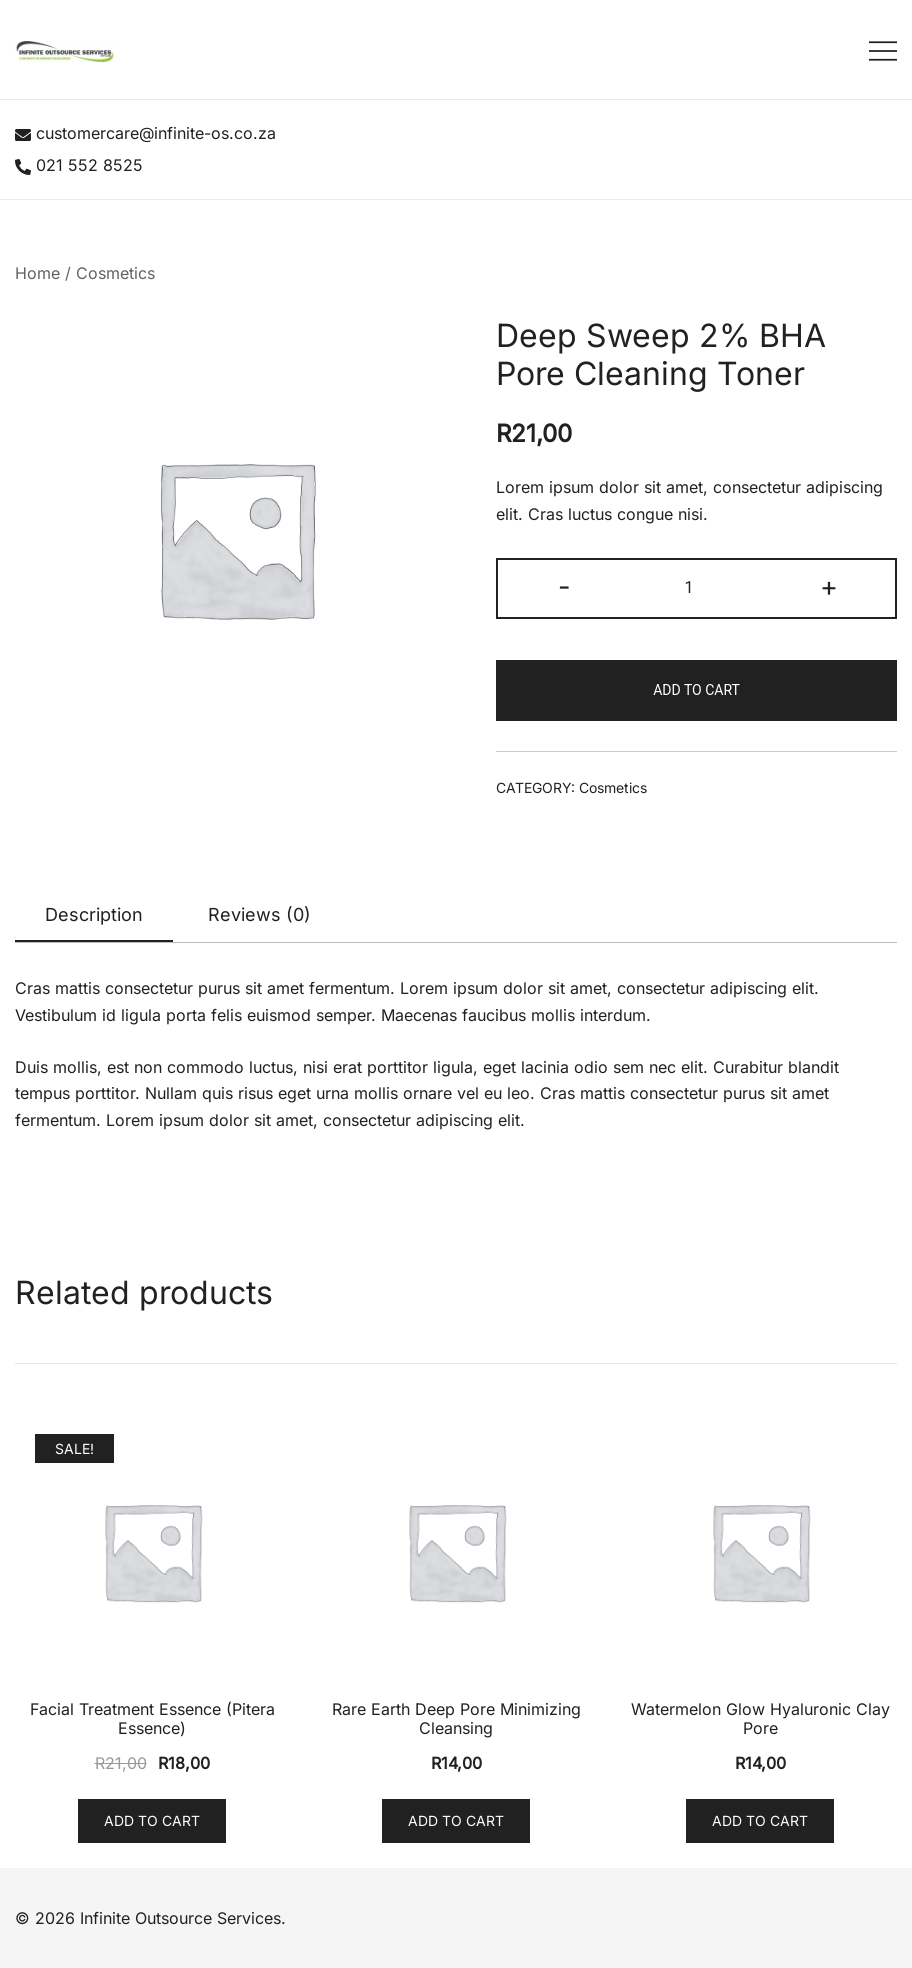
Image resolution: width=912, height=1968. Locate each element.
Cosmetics (115, 273)
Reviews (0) (259, 914)
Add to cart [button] (152, 1820)
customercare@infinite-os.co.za (145, 133)
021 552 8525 (79, 165)
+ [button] (829, 586)
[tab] (94, 916)
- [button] (564, 586)
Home (37, 273)
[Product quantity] (696, 588)
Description (94, 914)
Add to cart (696, 690)
